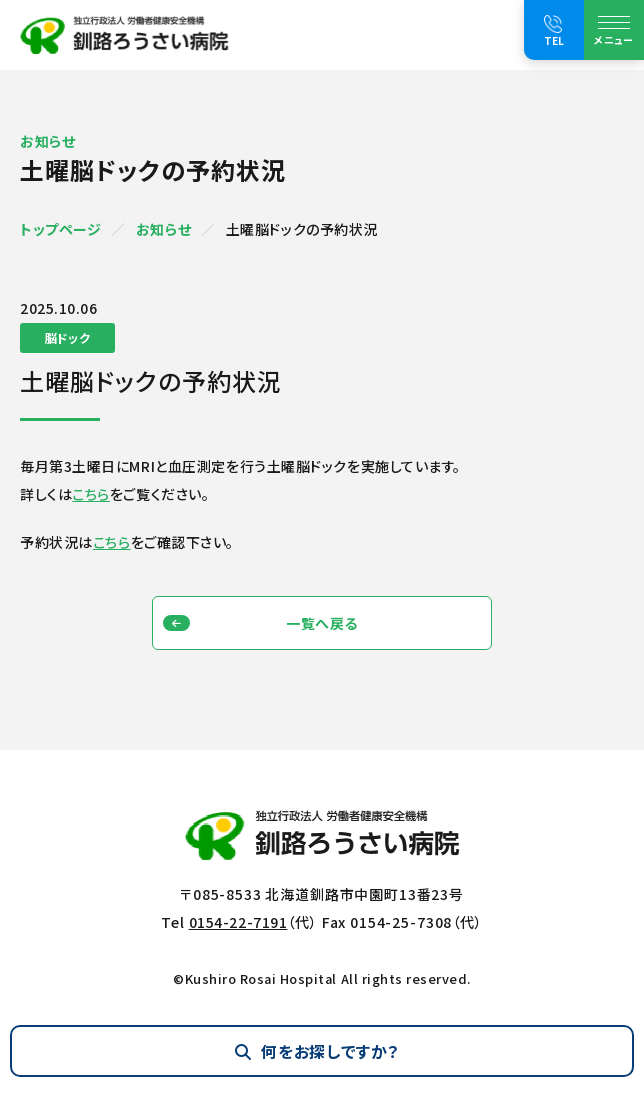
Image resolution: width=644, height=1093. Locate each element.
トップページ (60, 229)
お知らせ (163, 229)
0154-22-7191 (238, 922)
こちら (91, 494)
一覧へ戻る (322, 623)
